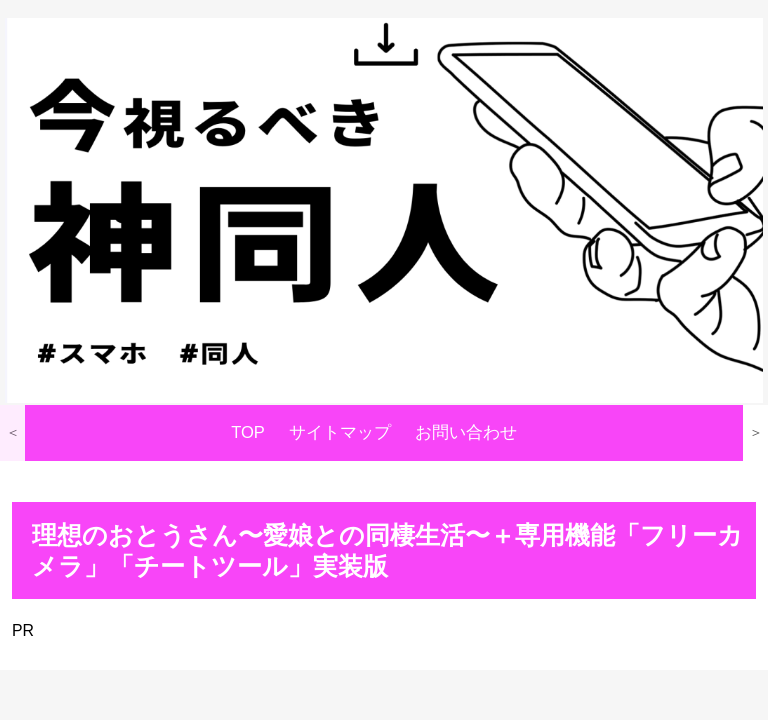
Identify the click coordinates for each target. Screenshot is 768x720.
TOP (248, 432)
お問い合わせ (466, 432)
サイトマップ (340, 432)
